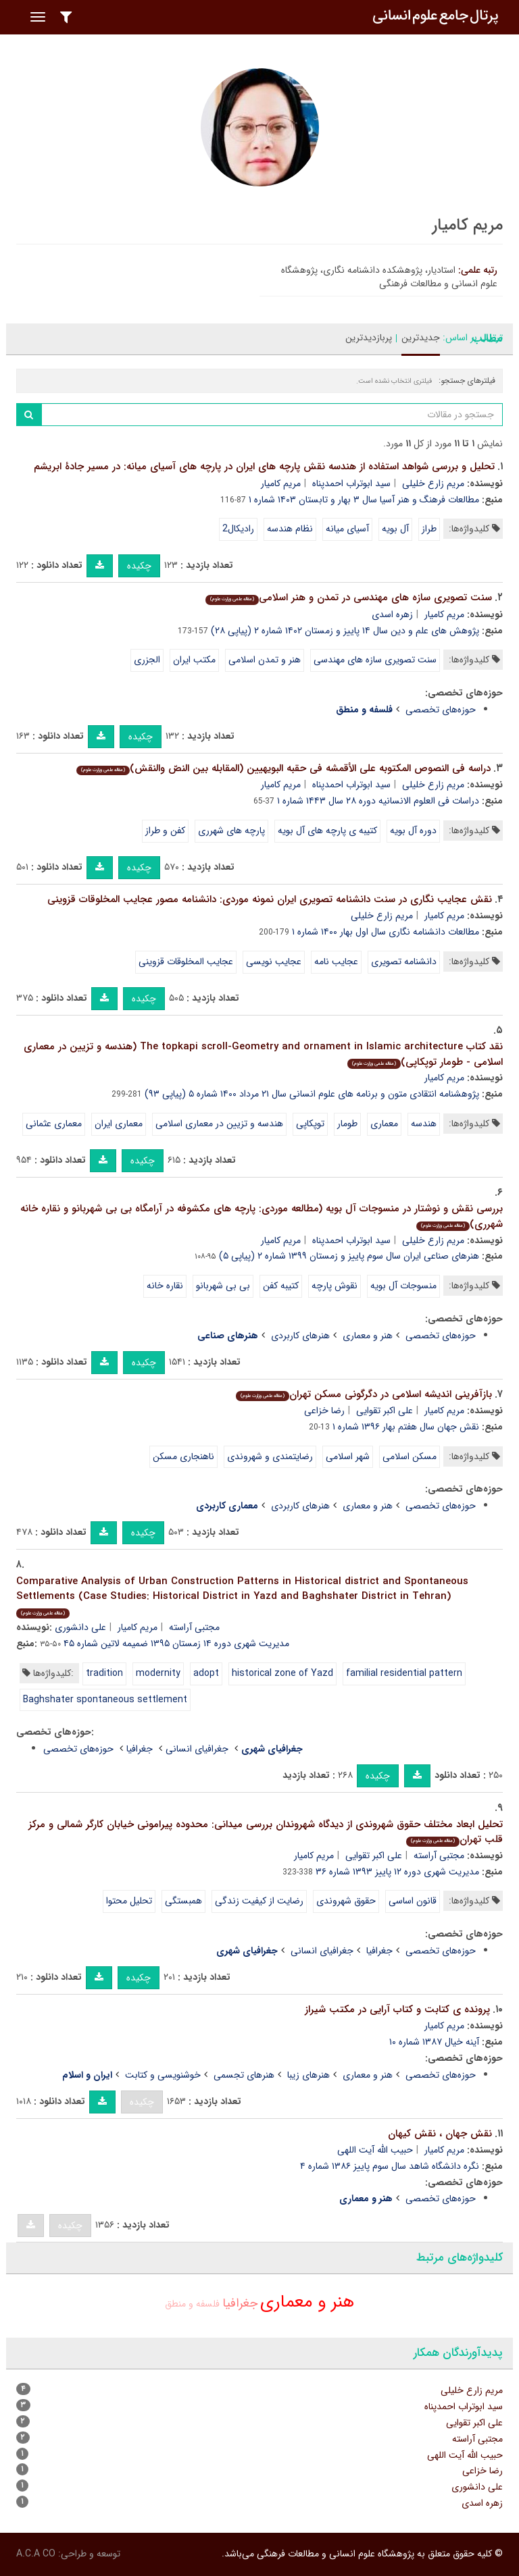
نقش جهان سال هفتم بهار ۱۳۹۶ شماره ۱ (405, 1426)
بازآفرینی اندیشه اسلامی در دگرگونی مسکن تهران (364, 1394)
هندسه (424, 1123)
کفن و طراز (165, 830)
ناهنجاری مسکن (183, 1456)
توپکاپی (310, 1123)
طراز (429, 528)
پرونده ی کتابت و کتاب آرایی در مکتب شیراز (397, 2009)
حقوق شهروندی (346, 1900)
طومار (347, 1123)
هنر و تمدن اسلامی (264, 659)
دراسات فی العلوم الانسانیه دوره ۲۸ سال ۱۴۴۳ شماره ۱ (378, 800)
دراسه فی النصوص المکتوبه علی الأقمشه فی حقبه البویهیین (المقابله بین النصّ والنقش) (283, 768)
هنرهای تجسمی (244, 2075)
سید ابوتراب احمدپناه (351, 483)
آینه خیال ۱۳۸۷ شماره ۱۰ (434, 2041)
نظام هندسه (290, 528)
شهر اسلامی (348, 1456)
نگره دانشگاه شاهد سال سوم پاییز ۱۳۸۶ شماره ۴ (389, 2166)
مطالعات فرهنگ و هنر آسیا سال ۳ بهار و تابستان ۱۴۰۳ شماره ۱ (364, 499)
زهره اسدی (392, 614)
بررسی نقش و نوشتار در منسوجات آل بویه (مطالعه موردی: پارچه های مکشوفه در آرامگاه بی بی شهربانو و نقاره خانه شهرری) (261, 1216)
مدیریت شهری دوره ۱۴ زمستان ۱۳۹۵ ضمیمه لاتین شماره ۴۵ (176, 1643)
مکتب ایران (194, 659)
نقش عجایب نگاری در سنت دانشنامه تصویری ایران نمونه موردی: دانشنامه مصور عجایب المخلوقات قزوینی (269, 899)
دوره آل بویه (413, 830)
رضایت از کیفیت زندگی (259, 1900)
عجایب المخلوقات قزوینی (186, 961)
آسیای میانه (347, 528)
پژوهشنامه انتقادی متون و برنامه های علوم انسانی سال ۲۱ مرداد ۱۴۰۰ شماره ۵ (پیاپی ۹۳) (312, 1093)
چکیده (139, 565)
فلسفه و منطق (192, 2303)
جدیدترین (420, 337)
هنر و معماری (368, 1335)
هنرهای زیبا (308, 2075)
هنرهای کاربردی (300, 1335)
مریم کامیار (281, 483)
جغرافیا (139, 1748)
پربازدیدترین (368, 337)
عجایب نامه (336, 961)
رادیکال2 (238, 528)
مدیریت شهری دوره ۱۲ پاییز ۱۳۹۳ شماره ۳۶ (397, 1871)
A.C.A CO (35, 2553)
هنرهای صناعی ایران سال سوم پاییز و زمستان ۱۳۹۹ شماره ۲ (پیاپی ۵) (349, 1255)
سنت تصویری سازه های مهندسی (375, 659)
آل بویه (395, 528)
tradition (104, 1673)
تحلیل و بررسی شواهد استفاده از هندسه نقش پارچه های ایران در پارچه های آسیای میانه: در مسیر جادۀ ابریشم (264, 466)
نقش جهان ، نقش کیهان (440, 2134)
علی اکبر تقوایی (384, 1410)
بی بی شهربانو (223, 1285)
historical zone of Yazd (282, 1673)
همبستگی (183, 1900)
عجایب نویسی (273, 961)
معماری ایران (119, 1123)
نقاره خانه (165, 1285)
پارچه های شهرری (231, 830)
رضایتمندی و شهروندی (270, 1456)
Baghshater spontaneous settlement (105, 1699)
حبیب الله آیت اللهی (375, 2150)
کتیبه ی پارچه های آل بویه (327, 830)
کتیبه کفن (281, 1285)
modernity (158, 1673)
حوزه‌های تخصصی (440, 709)
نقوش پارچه (334, 1285)
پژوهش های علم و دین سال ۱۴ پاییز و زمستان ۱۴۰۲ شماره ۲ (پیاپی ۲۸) (345, 630)
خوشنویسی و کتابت (163, 2075)
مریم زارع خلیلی (433, 483)
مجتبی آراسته (194, 1627)
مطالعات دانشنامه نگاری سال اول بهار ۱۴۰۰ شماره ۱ (385, 931)
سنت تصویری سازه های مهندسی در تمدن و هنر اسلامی (348, 597)
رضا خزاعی (324, 1410)
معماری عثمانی (54, 1123)
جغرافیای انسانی (197, 1748)
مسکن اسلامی (409, 1456)
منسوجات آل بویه (403, 1285)
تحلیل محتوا (129, 1900)
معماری (384, 1123)
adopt (206, 1673)
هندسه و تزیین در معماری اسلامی (219, 1123)
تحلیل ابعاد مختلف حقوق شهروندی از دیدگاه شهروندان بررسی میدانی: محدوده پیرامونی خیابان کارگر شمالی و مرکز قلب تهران (265, 1832)
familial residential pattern (404, 1673)
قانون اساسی (413, 1900)
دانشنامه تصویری (404, 961)
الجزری (147, 659)
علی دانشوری (80, 1627)
